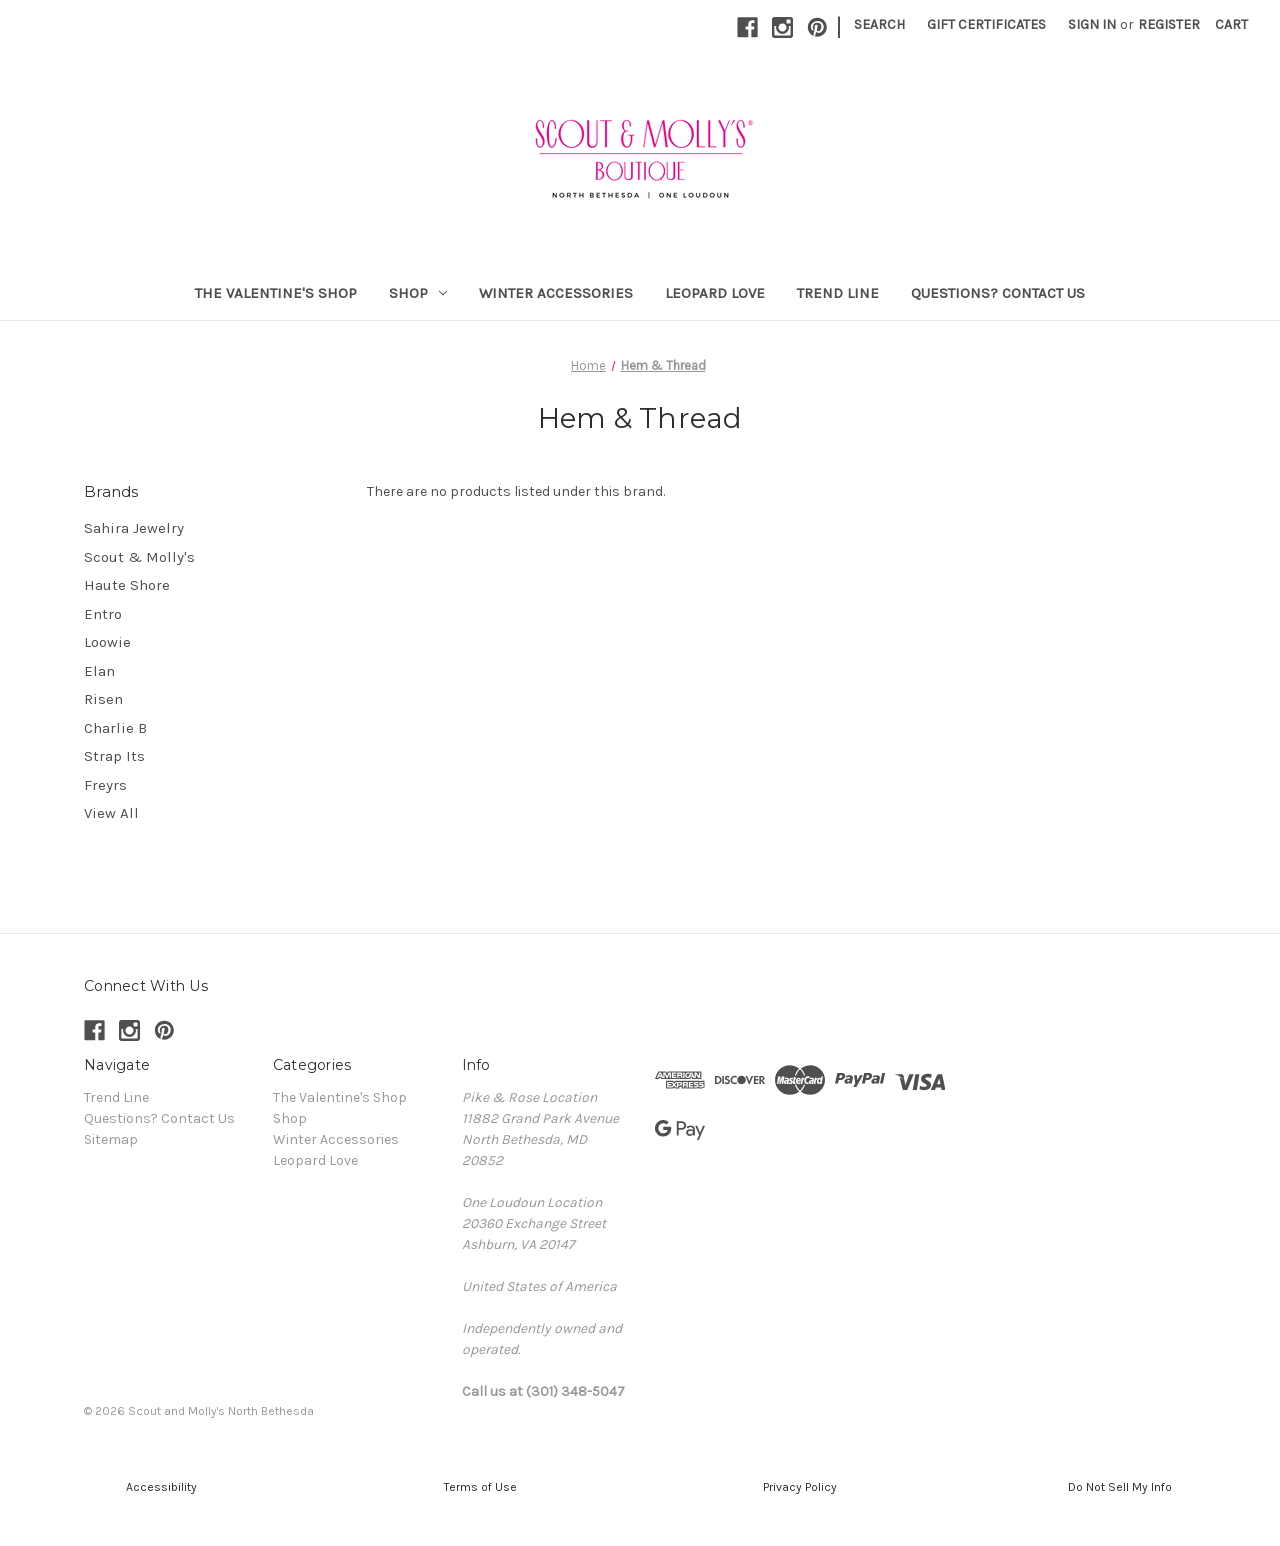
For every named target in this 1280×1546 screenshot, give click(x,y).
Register (1169, 24)
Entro (103, 614)
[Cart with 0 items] (1231, 24)
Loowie (107, 642)
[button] (160, 1487)
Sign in (1092, 24)
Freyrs (105, 785)
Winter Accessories (556, 293)
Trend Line (838, 293)
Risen (103, 699)
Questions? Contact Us (998, 293)
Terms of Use (480, 1487)
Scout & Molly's (139, 557)
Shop (418, 293)
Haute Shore (127, 585)
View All (111, 813)
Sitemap (111, 1139)
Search (879, 24)
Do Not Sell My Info (1120, 1487)
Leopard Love (715, 293)
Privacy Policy (800, 1487)
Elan (99, 671)
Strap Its (114, 756)
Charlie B (115, 728)
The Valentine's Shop (276, 293)
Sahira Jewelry (134, 528)
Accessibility (160, 1487)
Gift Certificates (986, 24)
